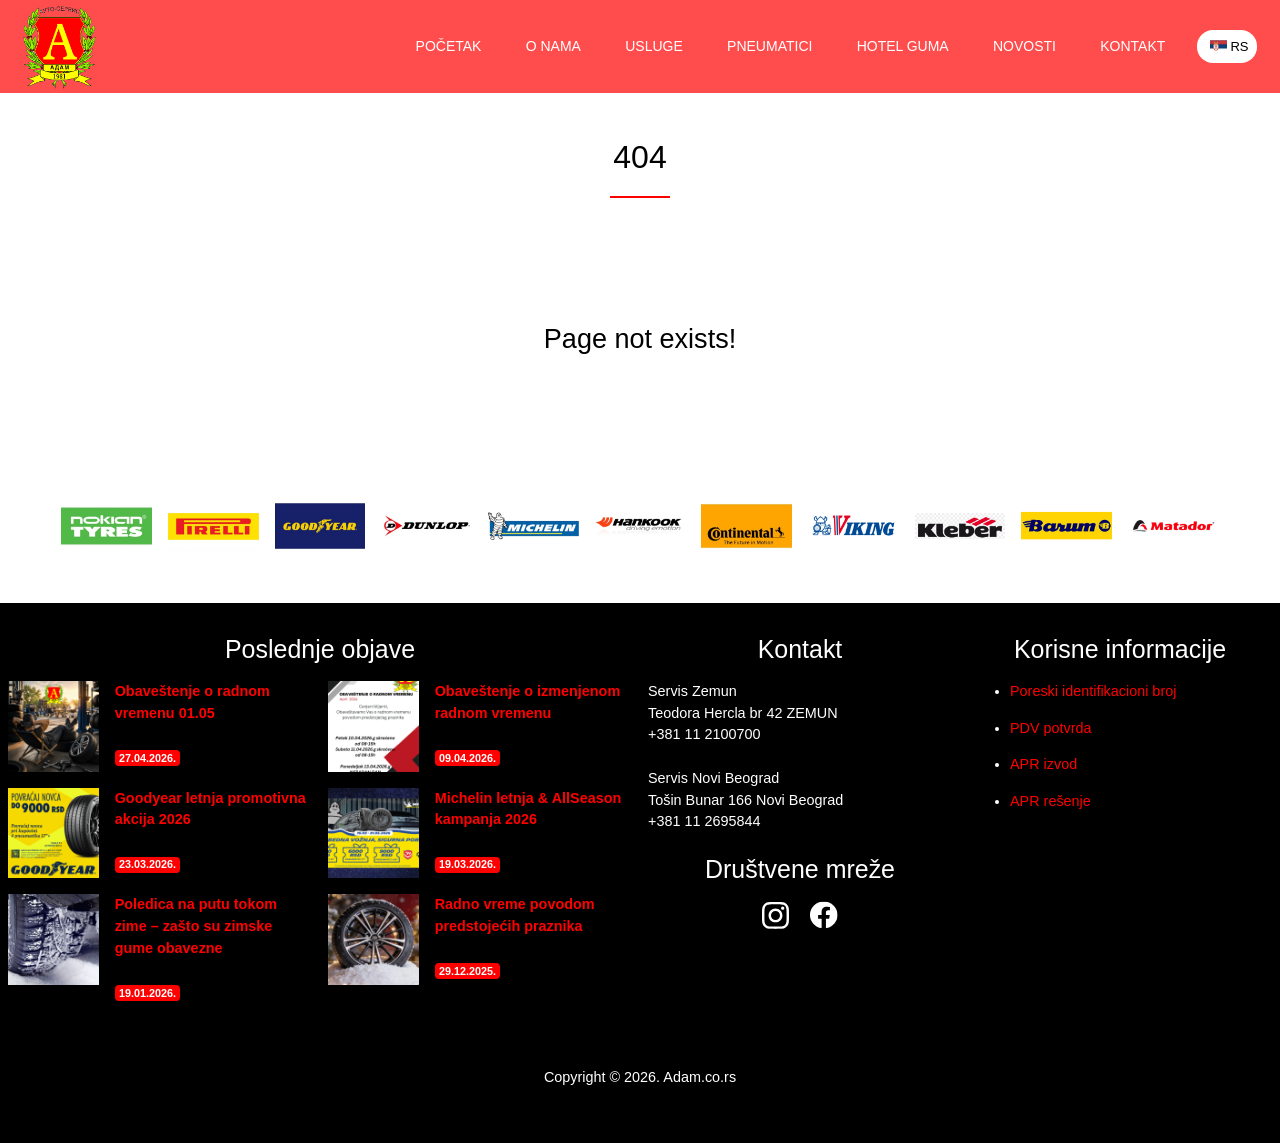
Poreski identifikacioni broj (1093, 691)
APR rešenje (1050, 801)
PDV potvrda (1051, 728)
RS (1228, 46)
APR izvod (1043, 764)
